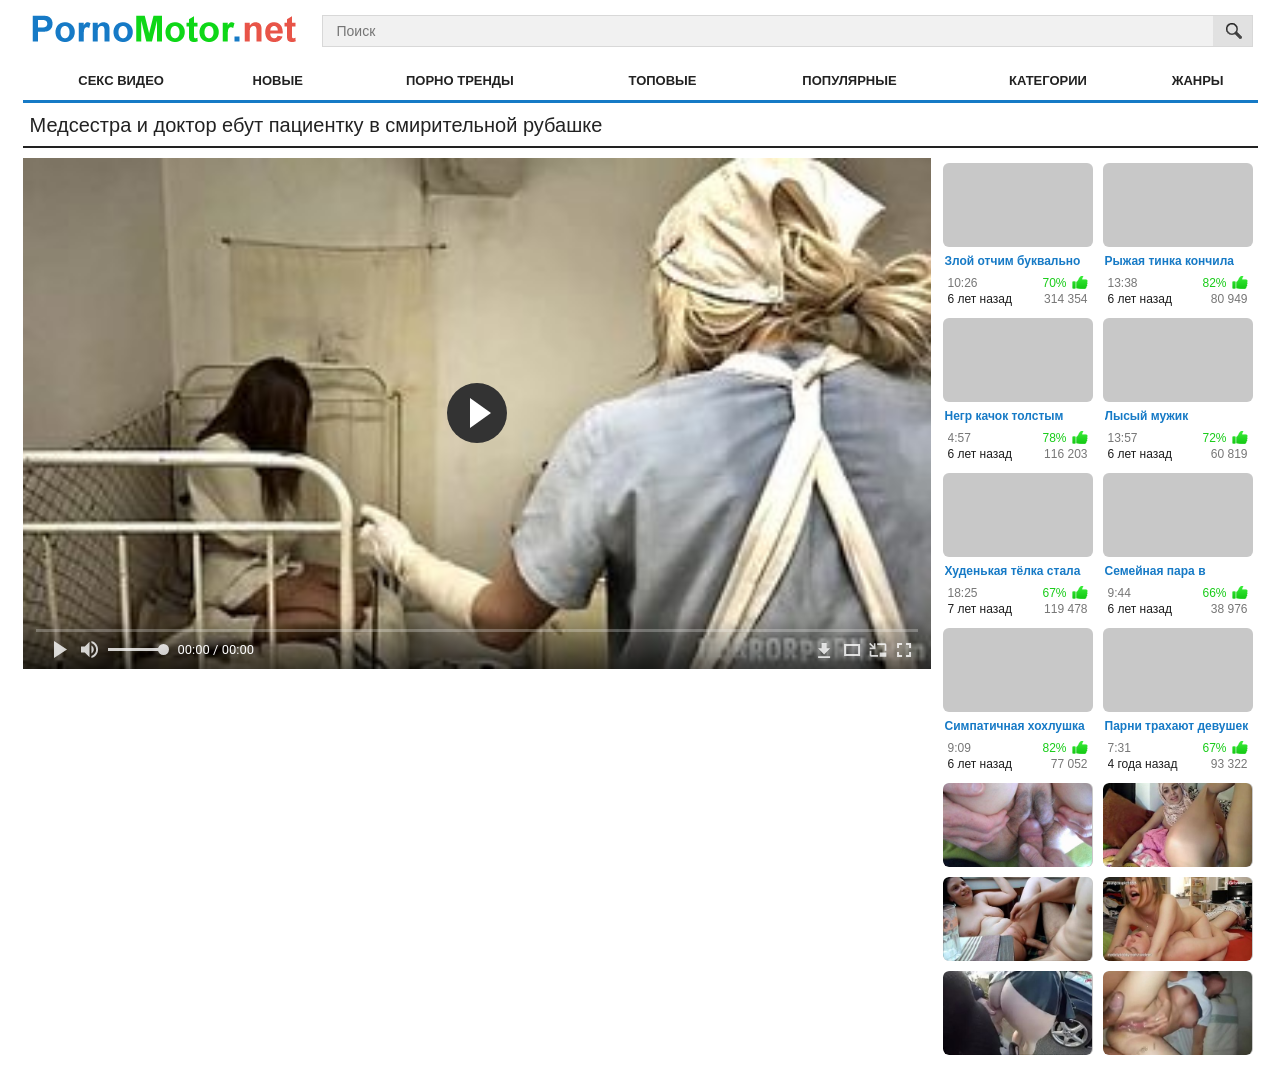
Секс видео (121, 80)
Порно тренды (460, 80)
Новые (278, 80)
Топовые (663, 80)
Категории (1048, 80)
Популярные (849, 80)
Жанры (1198, 80)
